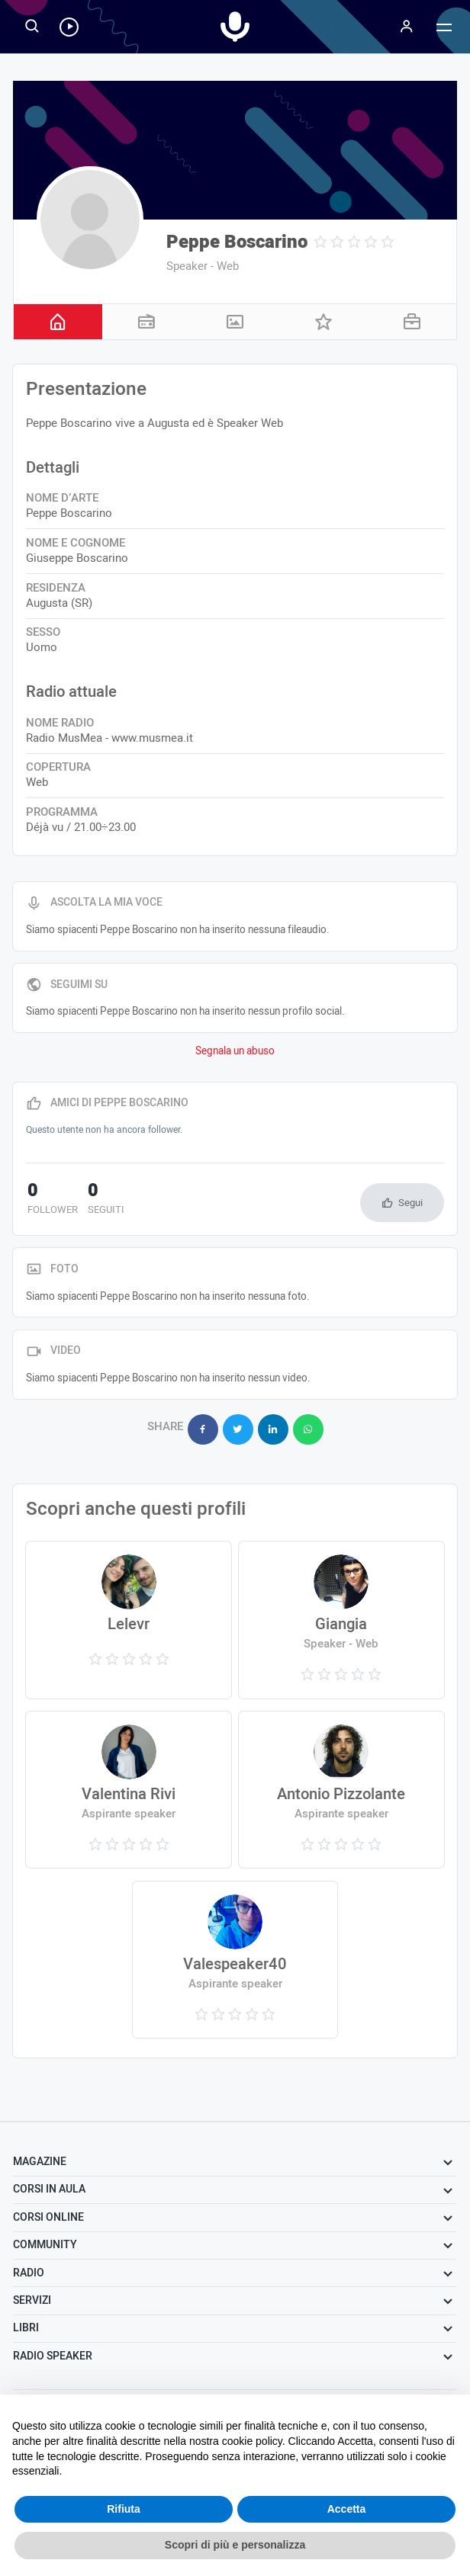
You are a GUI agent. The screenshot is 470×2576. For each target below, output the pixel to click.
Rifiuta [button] (123, 2509)
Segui (410, 1202)
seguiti (102, 1200)
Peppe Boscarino (236, 242)
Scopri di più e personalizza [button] (235, 2545)
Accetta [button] (346, 2509)
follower (51, 1200)
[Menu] (406, 27)
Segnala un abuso (235, 1051)
